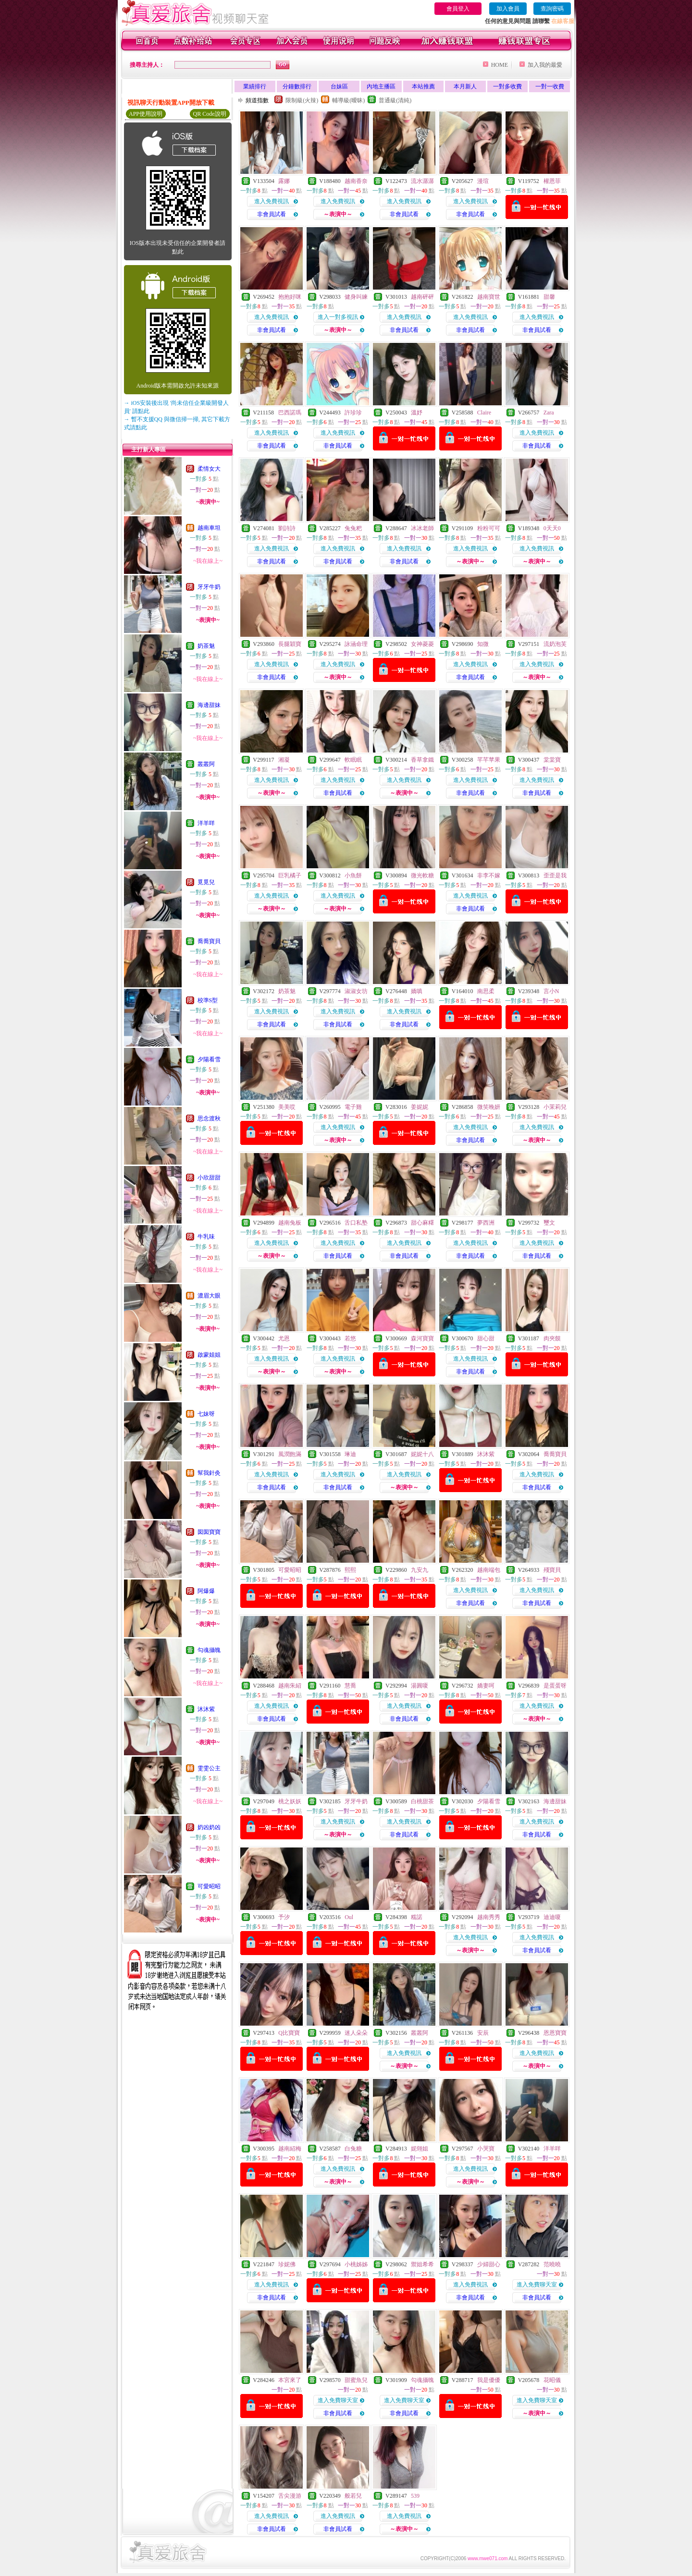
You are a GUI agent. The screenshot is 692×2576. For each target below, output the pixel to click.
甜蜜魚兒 (356, 2380)
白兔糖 (353, 2148)
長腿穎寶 (289, 644)
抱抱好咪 (289, 296)
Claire (484, 412)
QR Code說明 (209, 113)
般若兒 (353, 2495)
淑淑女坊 (356, 991)
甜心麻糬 (422, 1222)
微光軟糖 (422, 875)
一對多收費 (507, 86)
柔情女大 (209, 468)
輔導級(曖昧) (348, 100)
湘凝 (284, 759)
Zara (549, 412)
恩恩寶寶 (555, 2032)
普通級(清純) (395, 100)
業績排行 (254, 86)
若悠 (350, 1338)
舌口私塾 (356, 1222)
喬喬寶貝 (209, 941)
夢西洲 (485, 1222)
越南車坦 (209, 527)
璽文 (549, 1222)
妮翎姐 (419, 2148)
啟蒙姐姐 (209, 1354)
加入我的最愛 (545, 64)
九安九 (419, 1570)
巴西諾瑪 (289, 412)
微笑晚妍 (488, 1107)
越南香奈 (356, 181)
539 (415, 2495)
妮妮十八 (422, 1454)
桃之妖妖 (289, 1801)
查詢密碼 (552, 8)
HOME (499, 64)
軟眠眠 (353, 759)
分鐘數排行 (297, 86)
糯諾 (416, 1917)
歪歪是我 (555, 875)
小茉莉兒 (555, 1107)
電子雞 (353, 1107)
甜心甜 (485, 1338)
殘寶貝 (552, 1570)
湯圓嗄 (419, 1685)
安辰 (483, 2032)
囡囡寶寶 (209, 1532)
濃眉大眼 (209, 1295)
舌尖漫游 (289, 2495)
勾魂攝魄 (209, 1650)
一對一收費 (549, 86)
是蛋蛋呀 (555, 1685)
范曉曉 (552, 2264)
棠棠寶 (552, 759)
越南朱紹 (289, 1685)
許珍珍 (353, 412)
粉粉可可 (488, 528)
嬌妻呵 (485, 1685)
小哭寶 (485, 2148)
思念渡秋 (209, 1118)
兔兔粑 (353, 528)
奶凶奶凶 (209, 1827)
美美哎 (287, 1107)
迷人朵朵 (356, 2032)
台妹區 (339, 86)
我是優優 (488, 2380)
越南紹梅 (289, 2148)
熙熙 (350, 1570)
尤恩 (284, 1338)
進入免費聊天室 (537, 2284)
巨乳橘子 (289, 875)
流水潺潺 (422, 181)
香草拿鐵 (422, 759)
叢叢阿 (206, 764)
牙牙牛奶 (209, 586)
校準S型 (208, 1000)
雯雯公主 (209, 1768)
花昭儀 (552, 2380)
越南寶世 (488, 296)
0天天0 (552, 528)
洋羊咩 (206, 823)
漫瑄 (483, 181)
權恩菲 (552, 181)
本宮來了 (289, 2380)
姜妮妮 (419, 1107)
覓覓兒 (206, 882)
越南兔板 (289, 1222)
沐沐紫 (206, 1709)
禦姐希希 (422, 2264)
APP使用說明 (145, 113)
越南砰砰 (422, 296)
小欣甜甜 (209, 1177)
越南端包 (488, 1570)
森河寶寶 (422, 1338)
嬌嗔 (416, 991)
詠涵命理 (356, 644)
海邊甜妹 (209, 705)
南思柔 (485, 991)
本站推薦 (423, 86)
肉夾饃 (552, 1338)
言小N (551, 991)
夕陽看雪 (209, 1059)
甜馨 (549, 296)
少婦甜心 (488, 2264)
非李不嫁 (488, 875)
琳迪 (350, 1454)
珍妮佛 (287, 2264)
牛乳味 (206, 1236)
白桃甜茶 (422, 1801)
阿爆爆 (206, 1591)
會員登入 (458, 8)
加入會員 (507, 8)
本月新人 (465, 86)
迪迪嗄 (552, 1917)
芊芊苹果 (488, 759)
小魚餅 (353, 875)
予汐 (284, 1917)
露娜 (284, 181)
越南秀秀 (488, 1917)
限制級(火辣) (301, 100)
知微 (483, 644)
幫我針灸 (209, 1473)
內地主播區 (381, 86)
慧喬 (350, 1685)
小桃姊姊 (356, 2264)
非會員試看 (271, 214)
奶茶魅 (206, 646)
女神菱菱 (422, 644)
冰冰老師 (422, 528)
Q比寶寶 (289, 2032)
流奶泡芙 (555, 644)
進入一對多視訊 (338, 317)
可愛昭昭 (209, 1886)
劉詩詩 (287, 528)
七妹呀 (206, 1413)
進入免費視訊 (271, 201)
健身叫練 (356, 296)
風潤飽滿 (289, 1454)
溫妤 (416, 412)
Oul (349, 1917)
